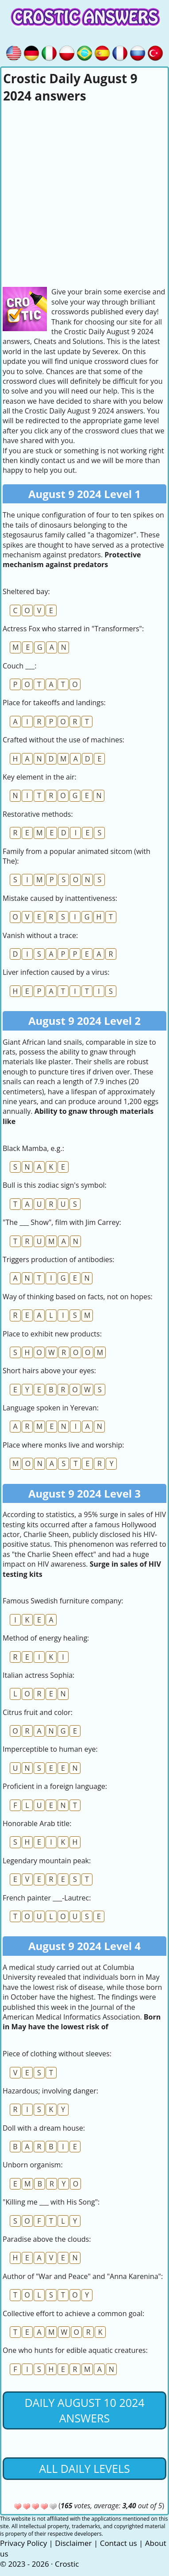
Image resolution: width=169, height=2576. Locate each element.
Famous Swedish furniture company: (63, 1601)
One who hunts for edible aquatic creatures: (75, 2350)
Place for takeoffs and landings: (54, 702)
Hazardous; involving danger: (50, 2091)
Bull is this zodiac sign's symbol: (55, 1185)
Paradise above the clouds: (47, 2239)
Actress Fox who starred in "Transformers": (73, 628)
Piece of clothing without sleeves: (57, 2053)
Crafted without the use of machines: (63, 740)
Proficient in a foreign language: (55, 1786)
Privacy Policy (23, 2543)
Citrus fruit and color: (38, 1712)
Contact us (118, 2543)
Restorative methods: (38, 814)
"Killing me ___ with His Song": (51, 2202)
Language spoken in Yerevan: (51, 1408)
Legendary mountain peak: (47, 1860)
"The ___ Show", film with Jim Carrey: (62, 1222)
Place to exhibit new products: (52, 1334)
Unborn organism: (33, 2165)
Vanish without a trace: (40, 935)
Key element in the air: (40, 777)
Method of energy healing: (46, 1638)
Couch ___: (19, 666)
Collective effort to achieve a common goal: (73, 2313)
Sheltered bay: (26, 591)
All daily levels (84, 2468)
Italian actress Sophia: (38, 1675)
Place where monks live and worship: (63, 1445)
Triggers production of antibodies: (58, 1259)
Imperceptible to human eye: (50, 1749)
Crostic (67, 2564)
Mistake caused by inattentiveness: (60, 898)
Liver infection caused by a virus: (56, 972)
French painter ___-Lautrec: (47, 1898)
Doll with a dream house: (44, 2128)
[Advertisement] (84, 193)
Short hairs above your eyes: (49, 1370)
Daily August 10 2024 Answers (84, 2410)
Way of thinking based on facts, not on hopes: (78, 1297)
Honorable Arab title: (37, 1823)
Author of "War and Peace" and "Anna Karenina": (83, 2276)
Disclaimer (73, 2543)
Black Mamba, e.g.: (33, 1148)
